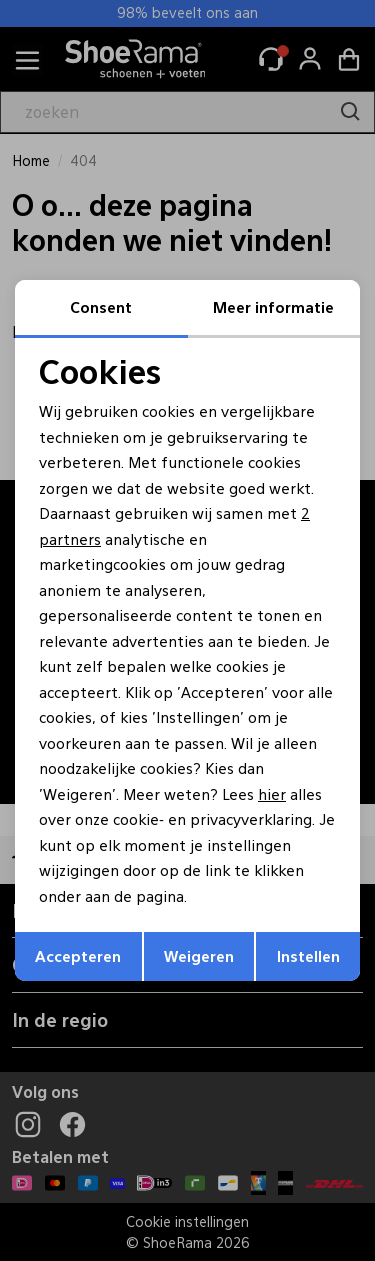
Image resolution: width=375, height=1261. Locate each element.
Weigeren (199, 955)
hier (272, 793)
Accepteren (78, 955)
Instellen (308, 955)
